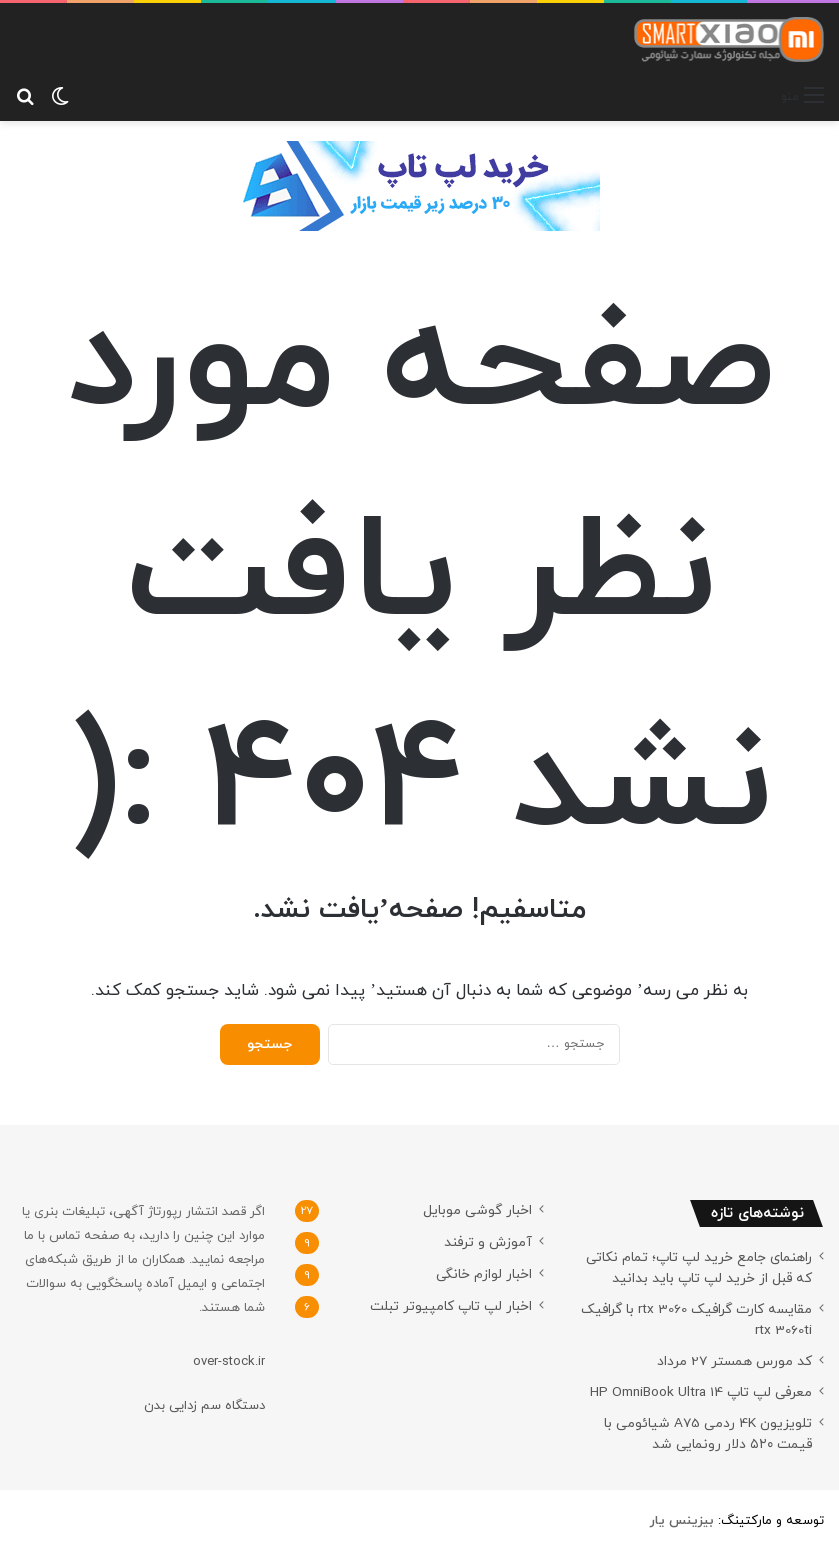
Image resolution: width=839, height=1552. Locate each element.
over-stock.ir (229, 1362)
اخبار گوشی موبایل (477, 1210)
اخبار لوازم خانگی (484, 1274)
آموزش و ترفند (488, 1242)
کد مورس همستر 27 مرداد (734, 1361)
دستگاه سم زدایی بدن (204, 1406)
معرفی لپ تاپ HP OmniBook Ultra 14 (701, 1392)
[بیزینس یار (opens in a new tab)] (682, 1521)
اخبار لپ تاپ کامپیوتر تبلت (451, 1306)
